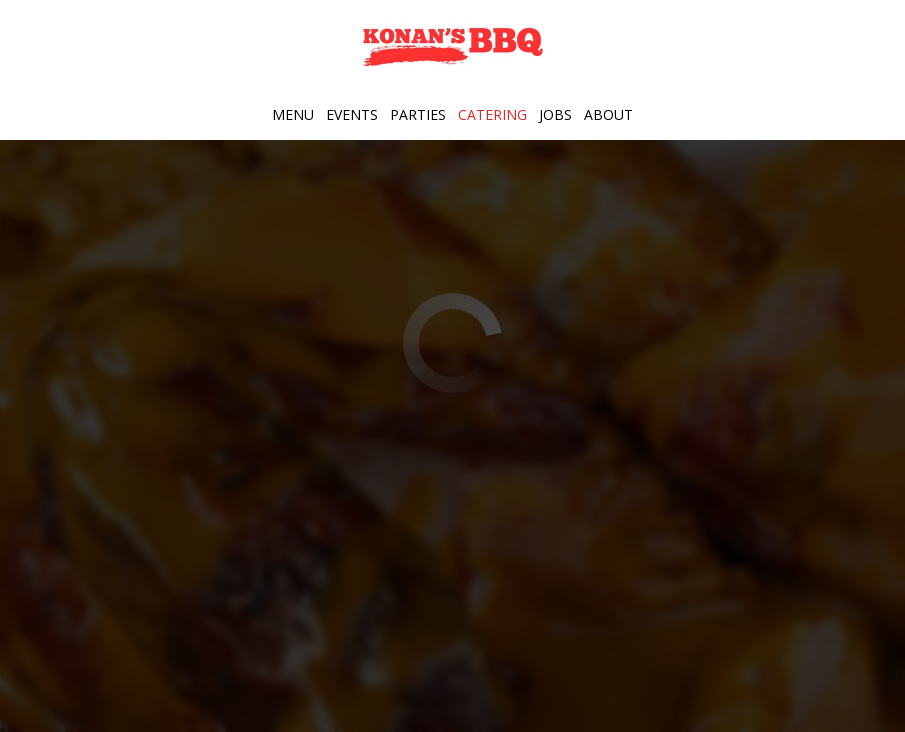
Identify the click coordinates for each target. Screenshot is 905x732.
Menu (293, 114)
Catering (492, 114)
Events (352, 114)
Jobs (555, 114)
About (608, 114)
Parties (418, 114)
